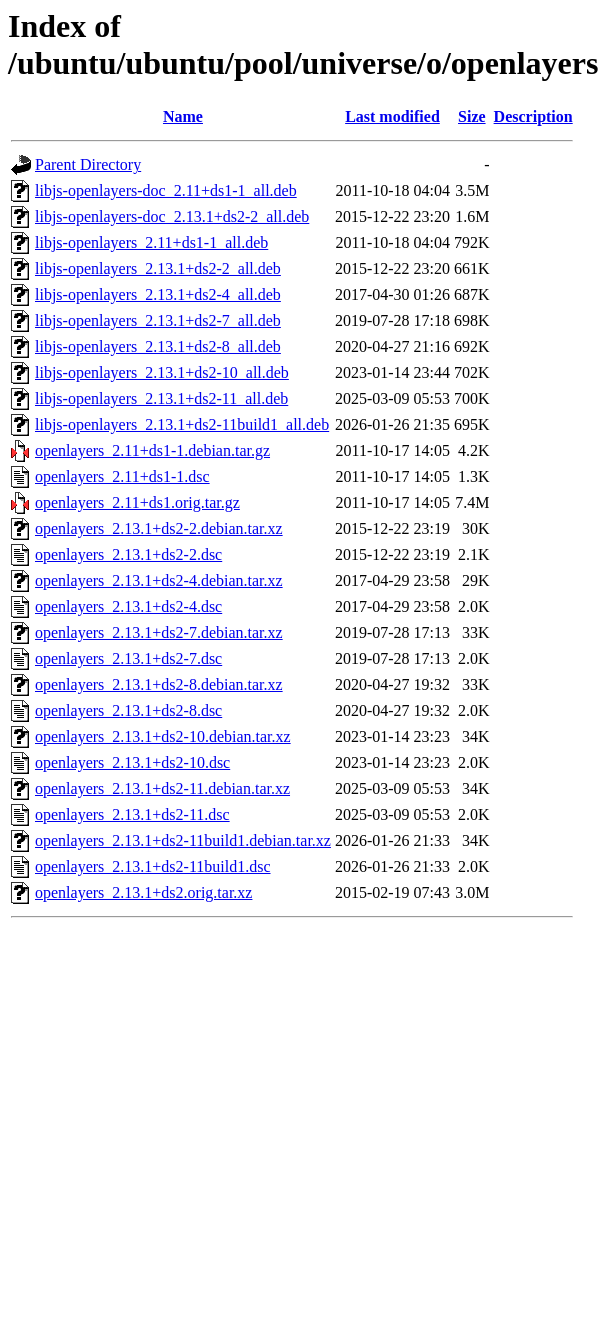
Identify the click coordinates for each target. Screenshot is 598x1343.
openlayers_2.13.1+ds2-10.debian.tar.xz (163, 736)
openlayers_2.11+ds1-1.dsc (122, 476)
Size (472, 116)
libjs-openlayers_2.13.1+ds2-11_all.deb (161, 398)
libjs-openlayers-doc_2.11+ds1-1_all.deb (166, 190)
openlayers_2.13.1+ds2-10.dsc (132, 762)
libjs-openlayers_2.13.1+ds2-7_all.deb (158, 320)
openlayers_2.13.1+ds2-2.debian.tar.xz (159, 528)
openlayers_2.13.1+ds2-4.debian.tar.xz (159, 580)
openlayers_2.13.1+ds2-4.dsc (128, 606)
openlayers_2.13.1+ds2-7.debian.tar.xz (159, 632)
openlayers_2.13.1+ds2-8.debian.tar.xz (159, 684)
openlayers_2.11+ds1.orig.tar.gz (137, 502)
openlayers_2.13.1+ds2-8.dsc (128, 710)
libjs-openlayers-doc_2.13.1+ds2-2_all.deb (172, 216)
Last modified (392, 116)
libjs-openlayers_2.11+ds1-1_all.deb (151, 242)
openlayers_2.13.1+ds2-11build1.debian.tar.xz (183, 840)
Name (183, 116)
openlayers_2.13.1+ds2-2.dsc (128, 554)
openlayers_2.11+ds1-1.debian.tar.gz (152, 450)
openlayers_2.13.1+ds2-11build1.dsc (153, 866)
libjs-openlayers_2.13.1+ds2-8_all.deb (158, 346)
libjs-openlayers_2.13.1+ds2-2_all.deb (158, 268)
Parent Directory (88, 164)
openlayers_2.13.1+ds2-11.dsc (132, 814)
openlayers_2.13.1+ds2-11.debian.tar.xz (162, 788)
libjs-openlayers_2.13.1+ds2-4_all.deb (158, 294)
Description (533, 116)
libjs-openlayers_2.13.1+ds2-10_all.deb (162, 372)
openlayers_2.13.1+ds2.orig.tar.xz (143, 892)
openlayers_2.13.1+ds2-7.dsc (128, 658)
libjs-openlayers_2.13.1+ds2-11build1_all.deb (182, 424)
